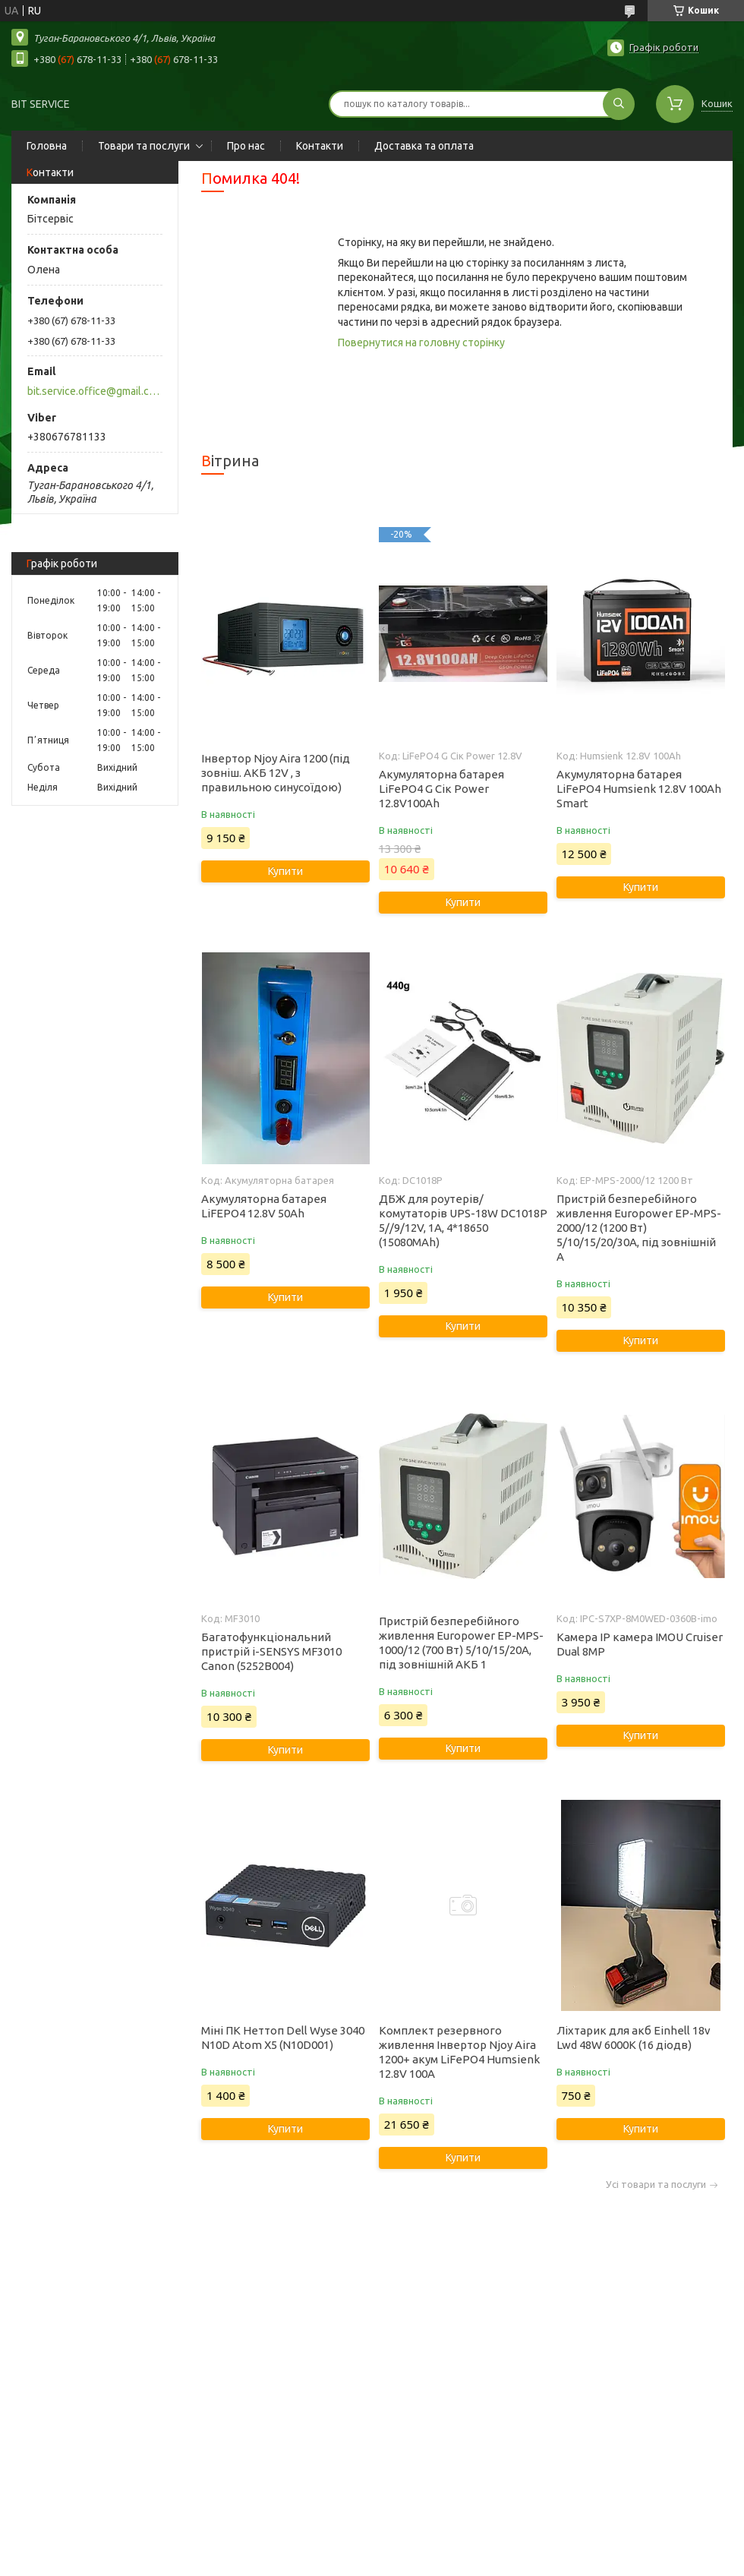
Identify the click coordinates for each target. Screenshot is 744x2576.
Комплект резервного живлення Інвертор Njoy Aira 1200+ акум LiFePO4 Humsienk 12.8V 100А (459, 2052)
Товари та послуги (144, 145)
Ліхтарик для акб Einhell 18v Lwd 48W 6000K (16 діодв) (633, 2037)
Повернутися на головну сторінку (421, 342)
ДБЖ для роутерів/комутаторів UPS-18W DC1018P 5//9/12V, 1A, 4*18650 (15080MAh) (463, 1220)
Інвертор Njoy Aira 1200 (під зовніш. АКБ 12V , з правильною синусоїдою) (275, 773)
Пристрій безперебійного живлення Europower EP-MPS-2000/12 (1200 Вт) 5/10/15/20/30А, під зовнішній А (638, 1227)
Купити (285, 871)
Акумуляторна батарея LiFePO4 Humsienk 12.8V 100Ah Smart (638, 789)
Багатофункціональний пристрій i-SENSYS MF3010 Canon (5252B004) (271, 1651)
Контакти (319, 145)
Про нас (246, 145)
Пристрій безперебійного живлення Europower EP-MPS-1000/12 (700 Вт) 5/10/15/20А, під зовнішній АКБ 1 (461, 1643)
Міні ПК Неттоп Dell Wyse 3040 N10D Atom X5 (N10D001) (282, 2037)
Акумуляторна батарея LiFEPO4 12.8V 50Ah (263, 1206)
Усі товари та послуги (656, 2184)
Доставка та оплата (424, 145)
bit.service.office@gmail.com (93, 391)
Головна (47, 145)
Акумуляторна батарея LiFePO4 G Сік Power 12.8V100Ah (441, 789)
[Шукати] (619, 104)
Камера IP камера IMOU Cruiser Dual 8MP (639, 1644)
